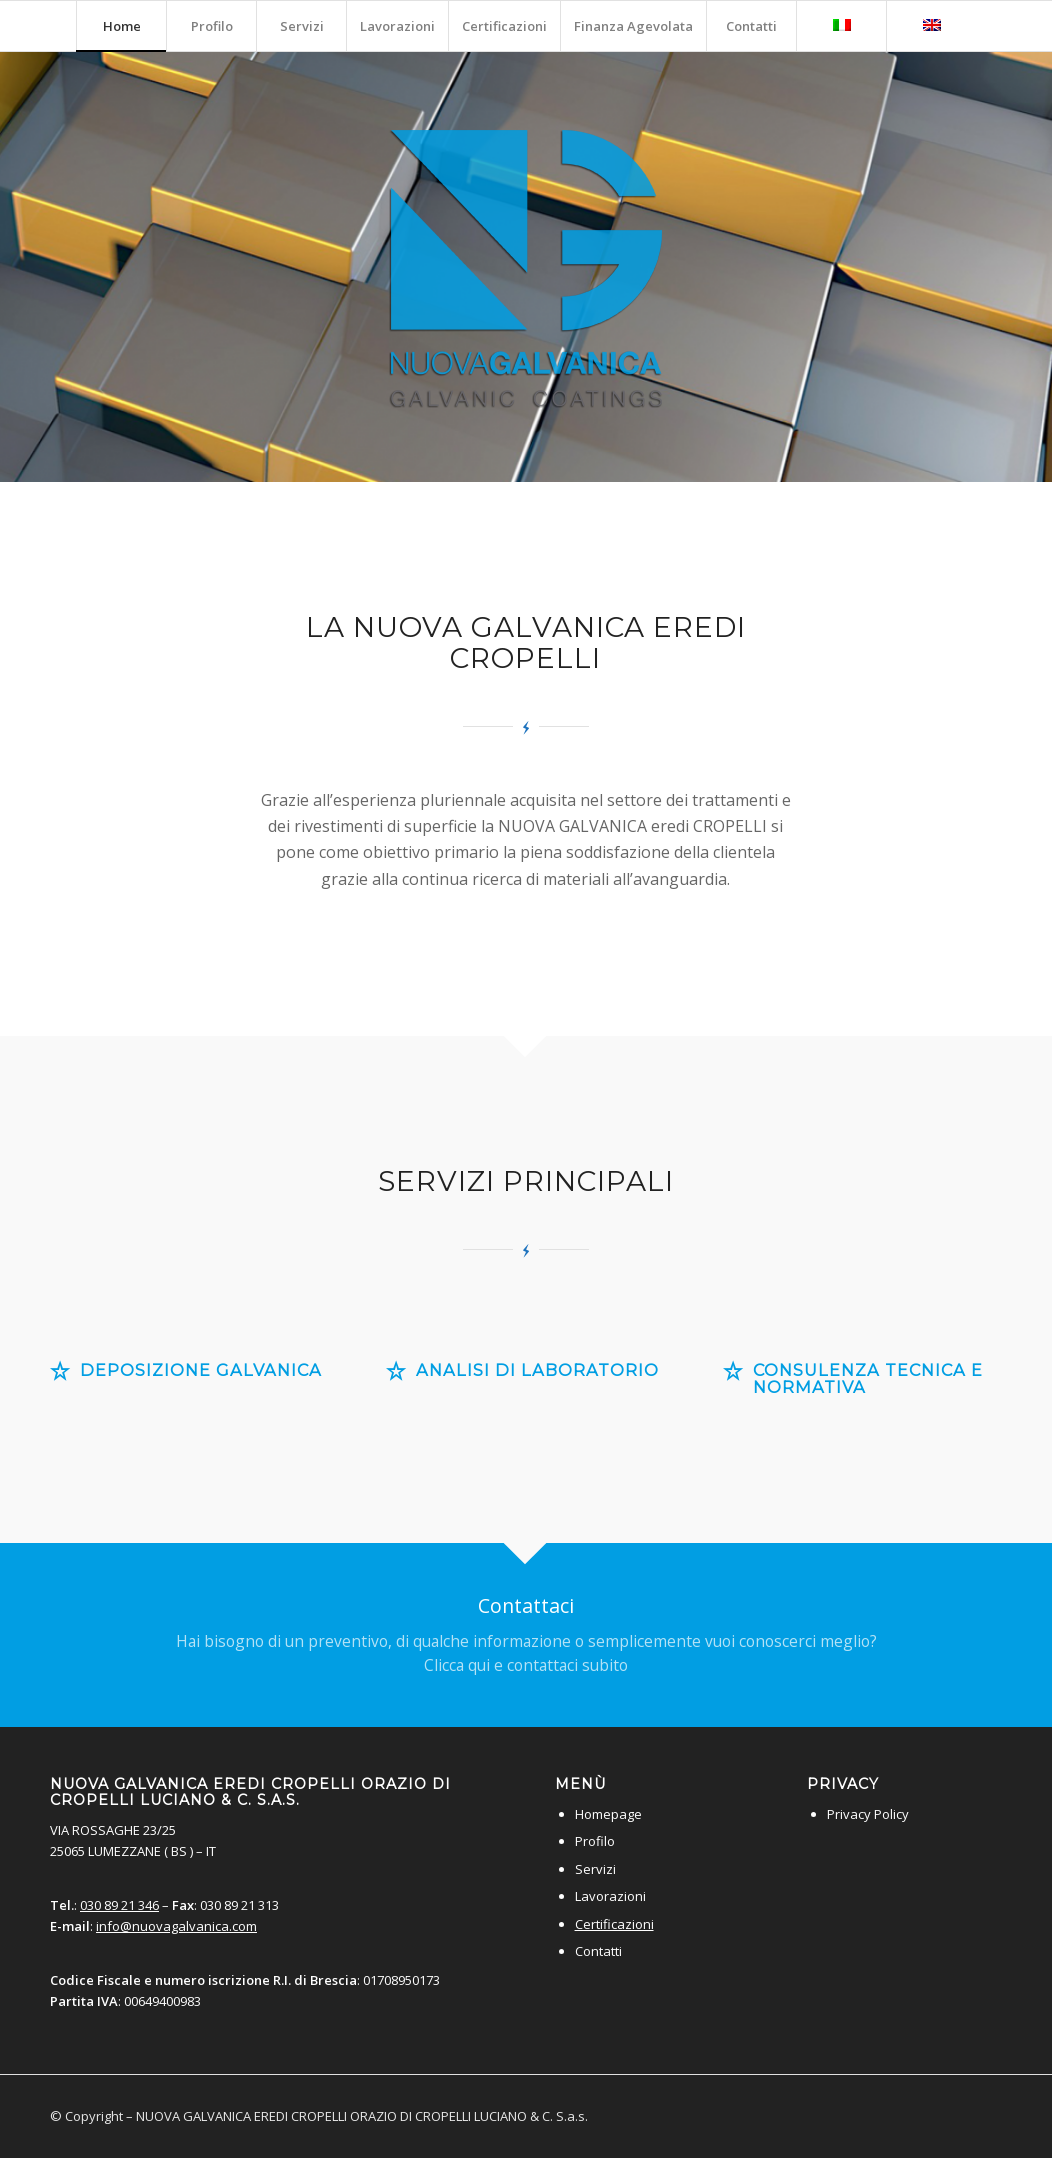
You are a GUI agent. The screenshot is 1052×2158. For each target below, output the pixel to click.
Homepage (608, 1814)
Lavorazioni (610, 1896)
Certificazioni (614, 1924)
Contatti (598, 1951)
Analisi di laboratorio (537, 1370)
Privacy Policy (868, 1814)
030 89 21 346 (119, 1905)
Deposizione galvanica (201, 1370)
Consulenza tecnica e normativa (868, 1379)
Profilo (595, 1841)
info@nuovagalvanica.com (176, 1926)
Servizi (595, 1869)
